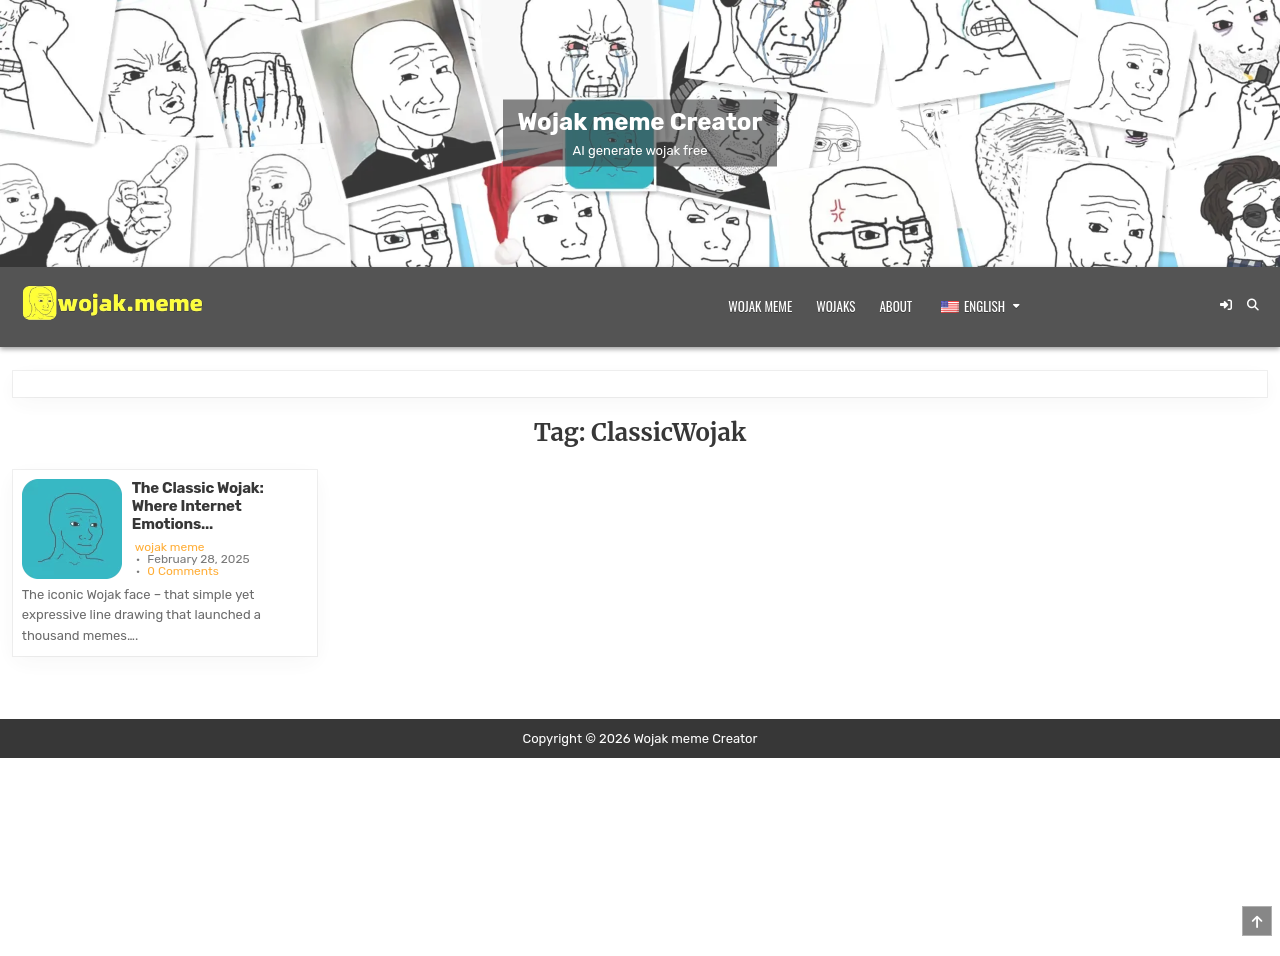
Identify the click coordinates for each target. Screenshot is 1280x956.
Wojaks (835, 306)
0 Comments (183, 571)
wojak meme (170, 547)
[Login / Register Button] (1226, 305)
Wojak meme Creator (640, 122)
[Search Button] (1253, 305)
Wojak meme (760, 306)
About (895, 306)
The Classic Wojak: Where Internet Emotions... (198, 506)
